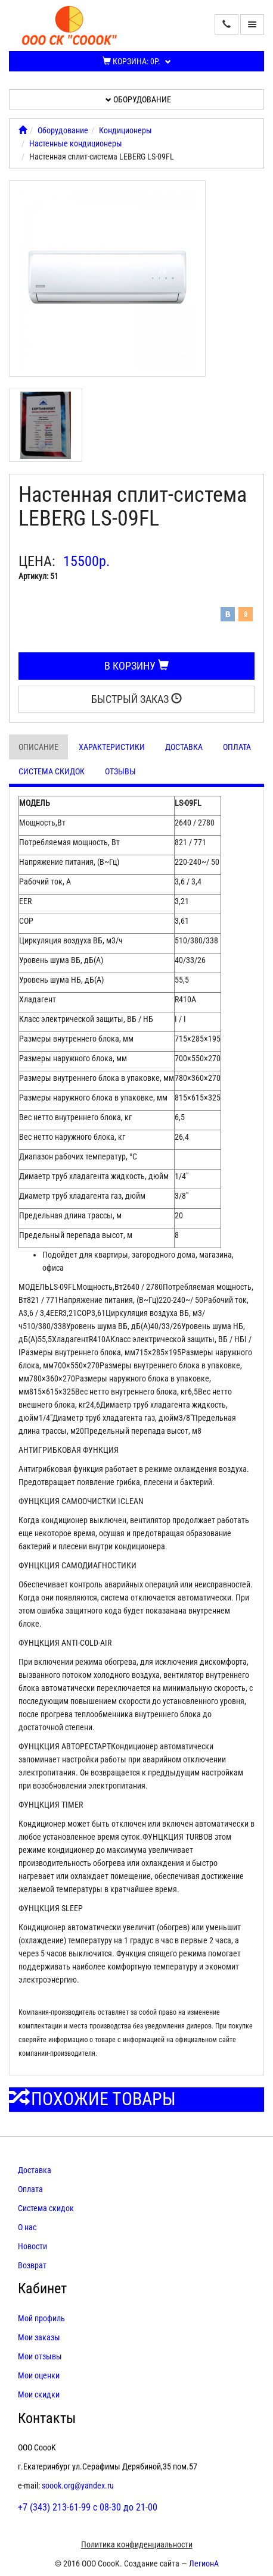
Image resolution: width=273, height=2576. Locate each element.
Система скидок (51, 771)
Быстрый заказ (136, 699)
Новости (32, 2246)
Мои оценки (39, 2375)
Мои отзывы (40, 2356)
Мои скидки (39, 2394)
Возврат (32, 2265)
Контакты (47, 2418)
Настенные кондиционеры (75, 143)
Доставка (184, 747)
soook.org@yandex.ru (78, 2485)
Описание (38, 747)
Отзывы (120, 771)
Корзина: (137, 61)
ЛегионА (204, 2563)
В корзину (136, 665)
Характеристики (112, 747)
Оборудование (138, 99)
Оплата (237, 747)
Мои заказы (39, 2337)
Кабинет (42, 2288)
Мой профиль (41, 2318)
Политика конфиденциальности (137, 2544)
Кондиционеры (125, 130)
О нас (27, 2227)
